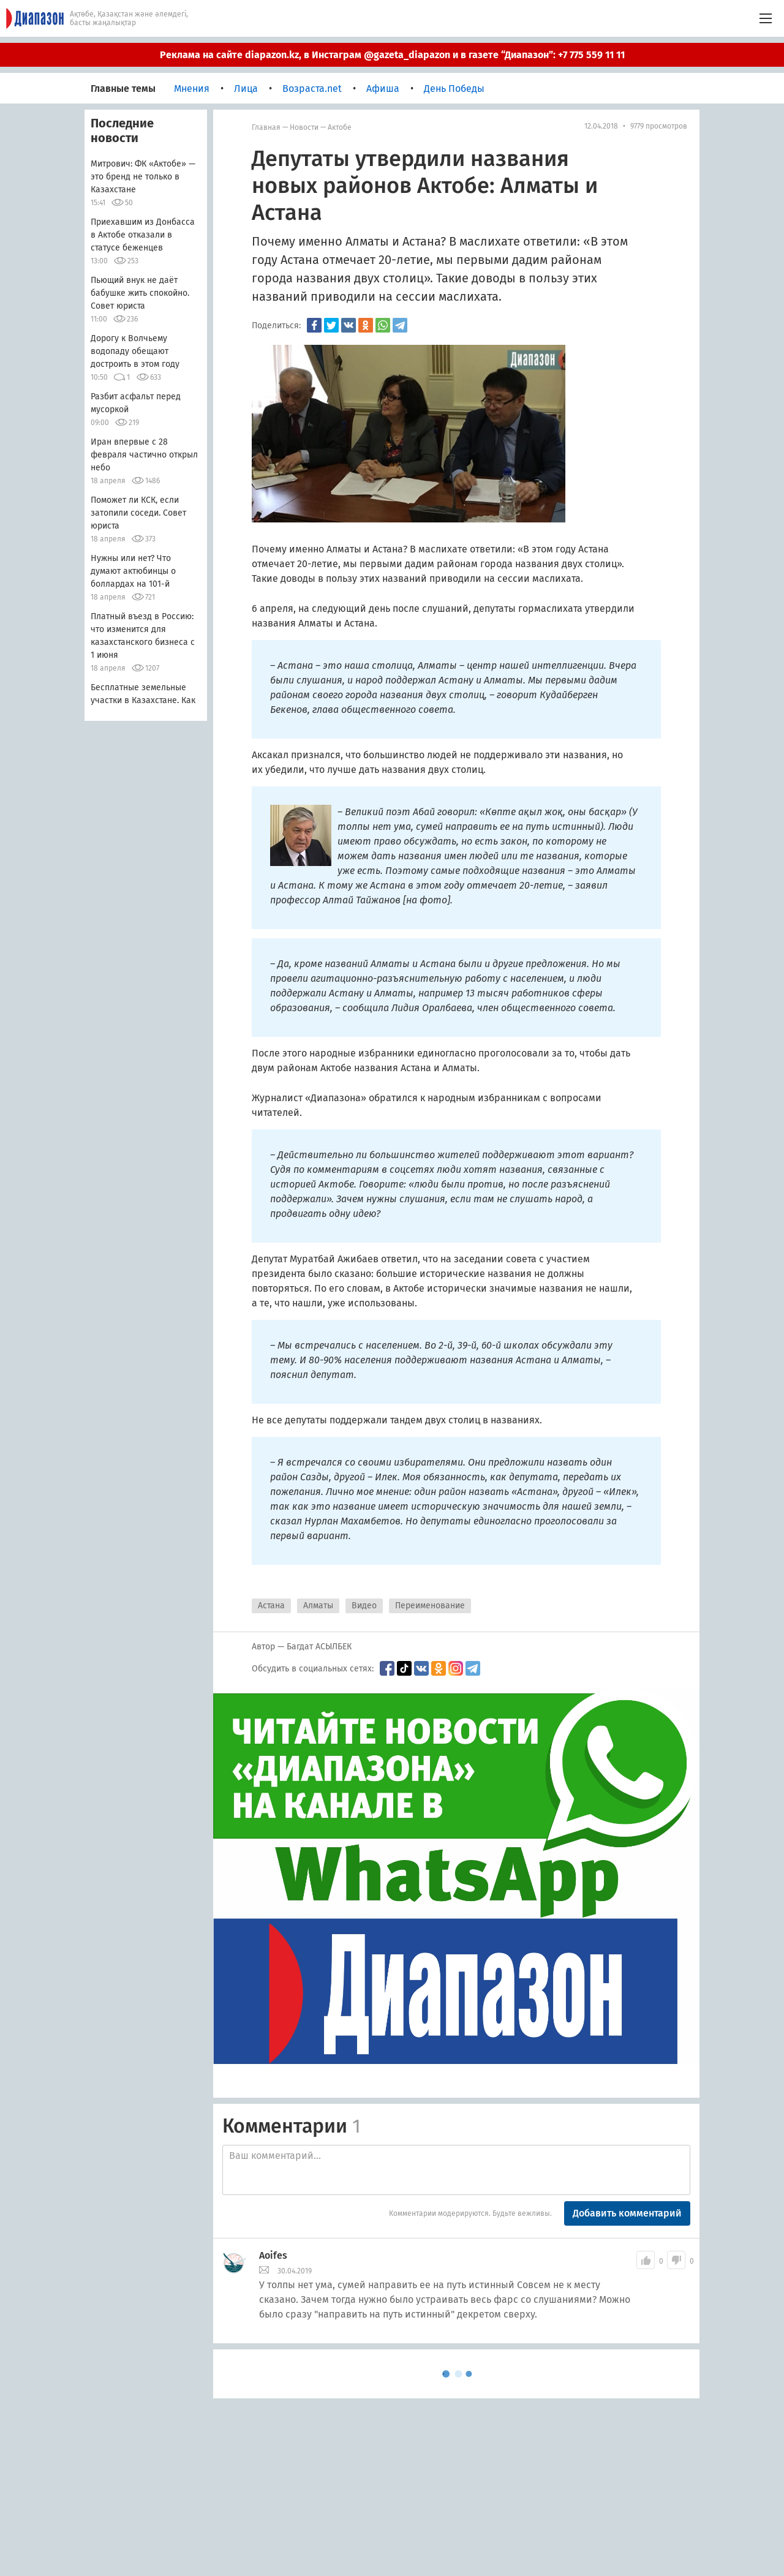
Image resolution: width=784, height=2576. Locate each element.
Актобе (340, 127)
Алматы (318, 1605)
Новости (304, 127)
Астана (271, 1605)
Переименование (430, 1605)
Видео (364, 1605)
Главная (266, 127)
